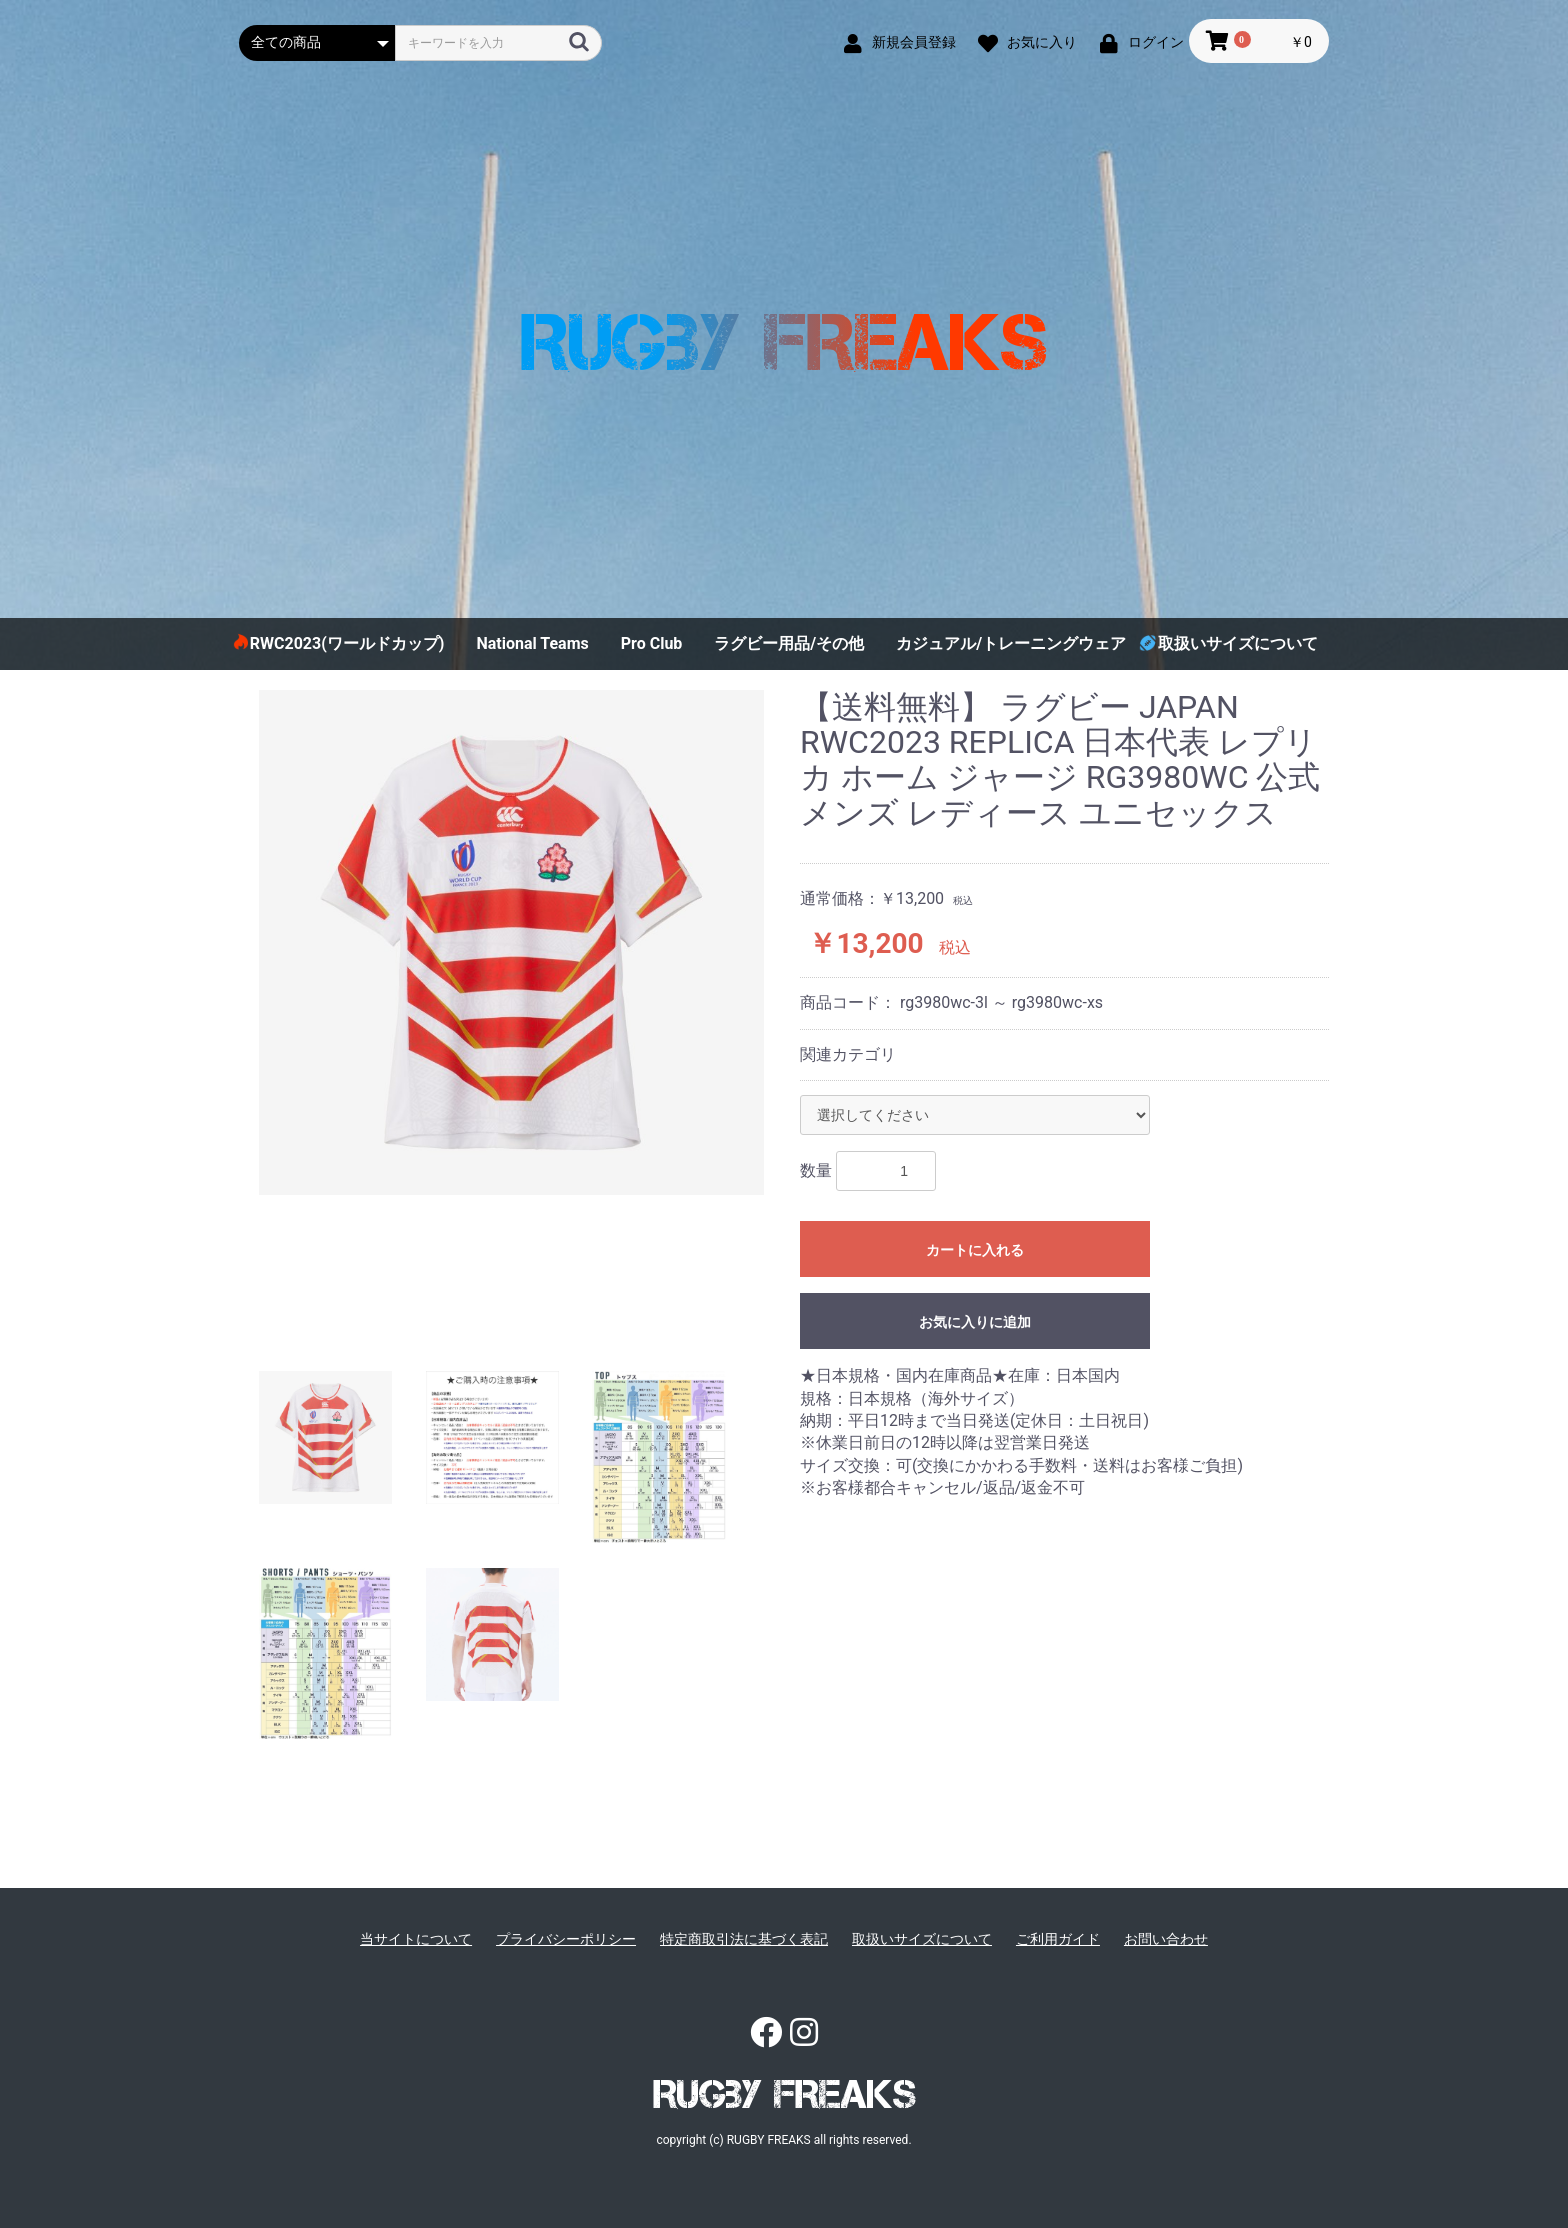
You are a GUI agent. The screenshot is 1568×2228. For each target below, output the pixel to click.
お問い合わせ (1166, 1939)
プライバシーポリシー (566, 1939)
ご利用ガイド (1058, 1939)
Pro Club (652, 643)
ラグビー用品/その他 (789, 643)
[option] (511, 942)
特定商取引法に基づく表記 (744, 1939)
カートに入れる (975, 1250)
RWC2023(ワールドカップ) (347, 643)
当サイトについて (416, 1939)
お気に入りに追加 (975, 1322)
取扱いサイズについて (1238, 643)
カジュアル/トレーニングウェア (1011, 643)
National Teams (532, 643)
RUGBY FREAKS (784, 2094)
